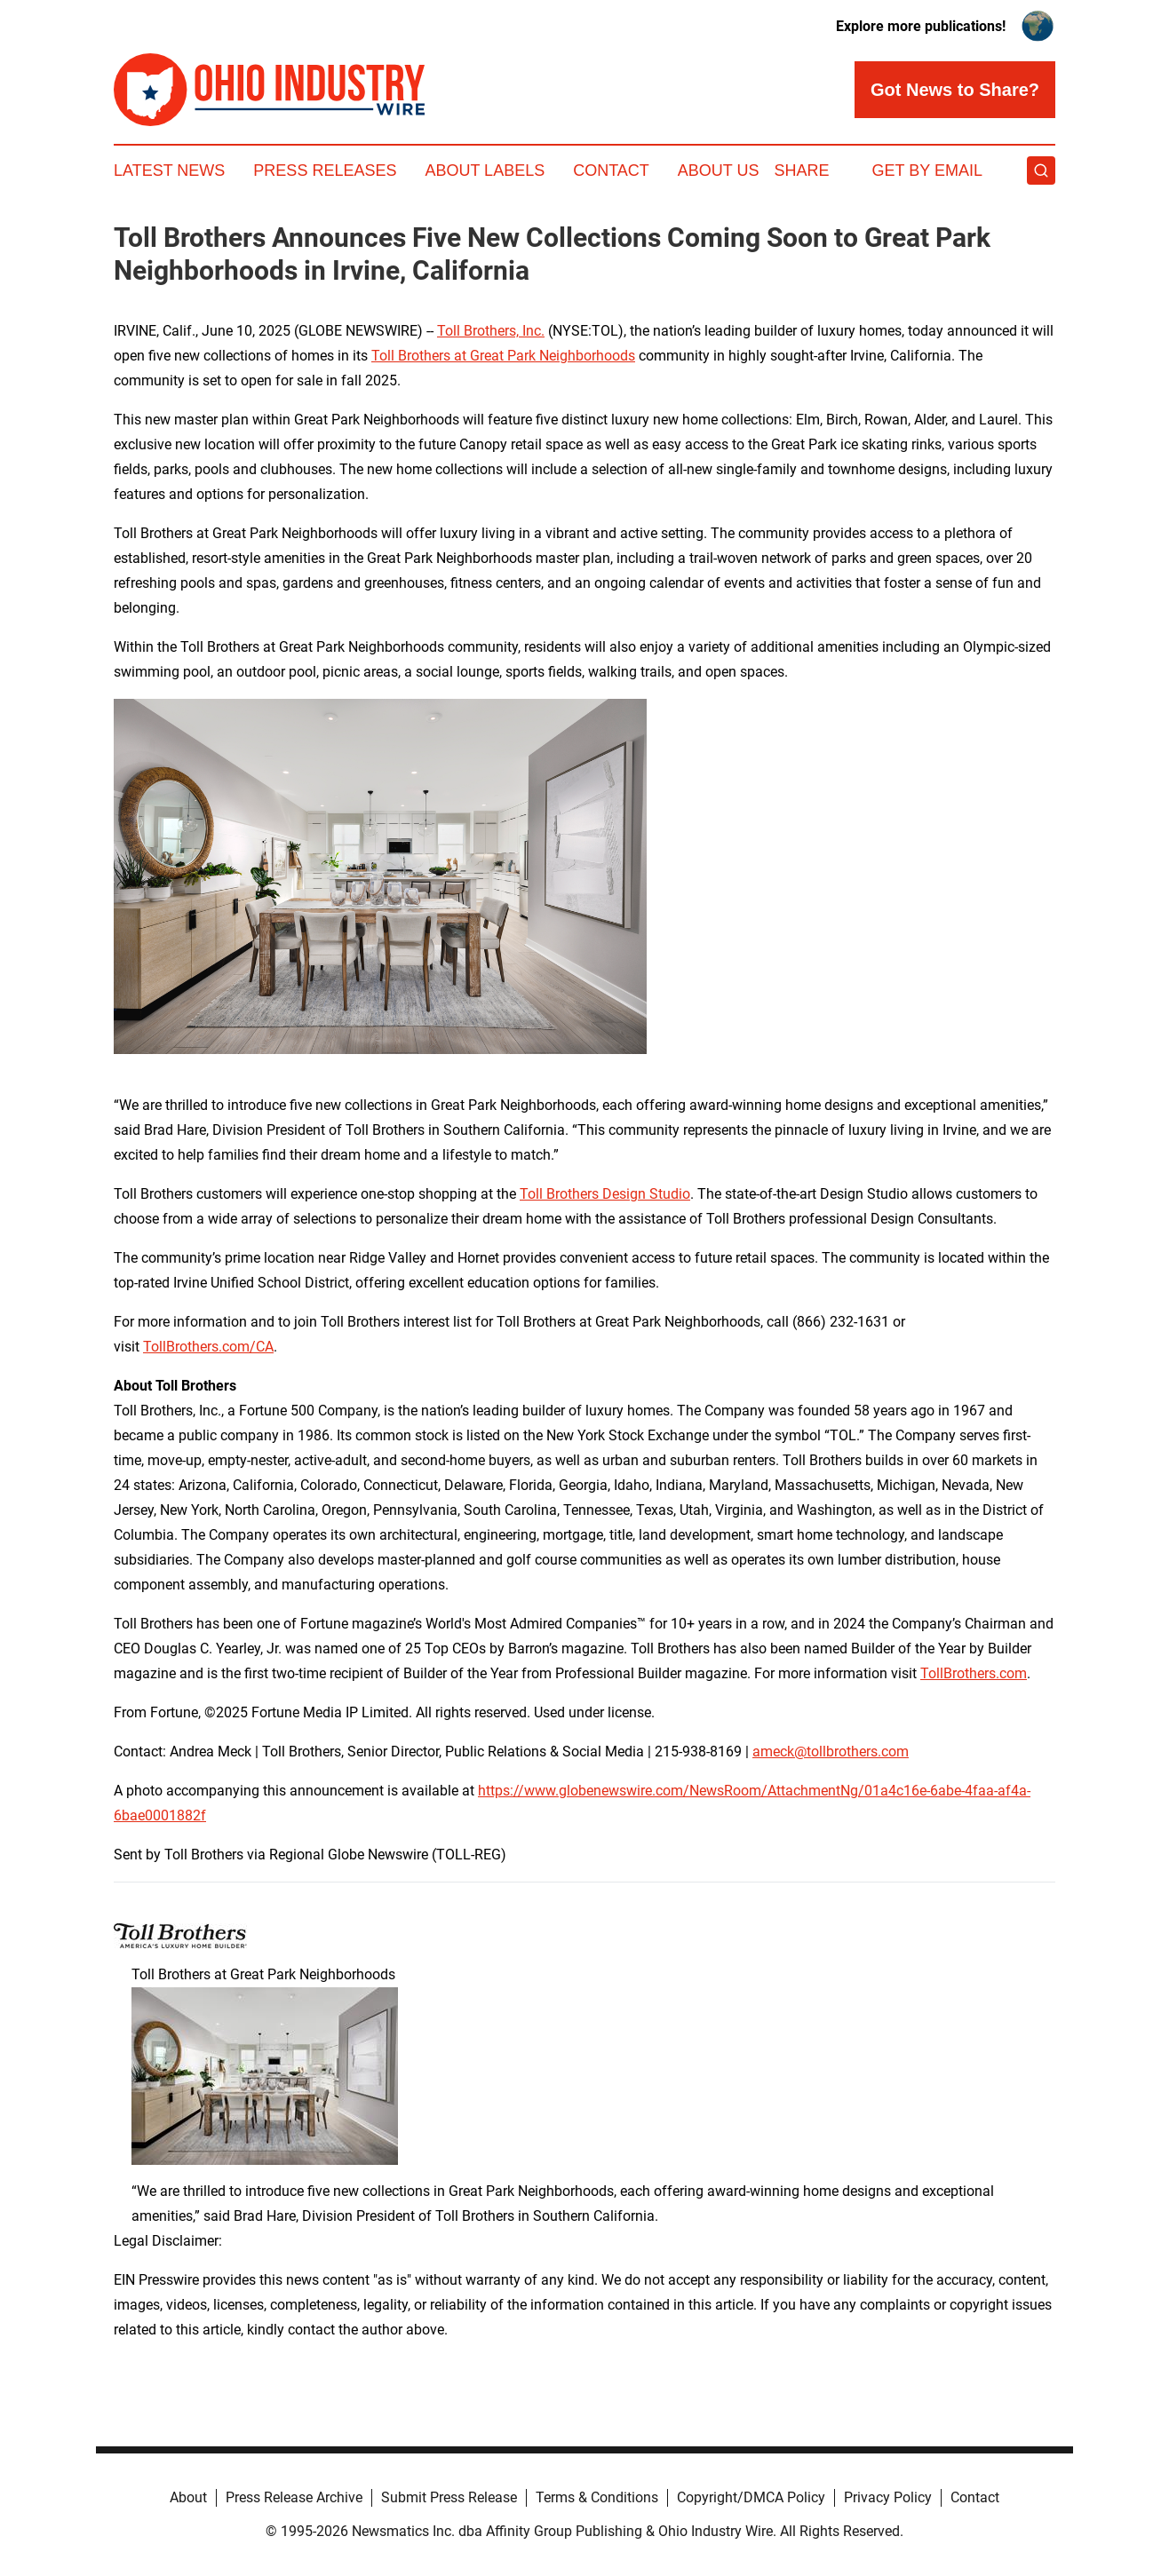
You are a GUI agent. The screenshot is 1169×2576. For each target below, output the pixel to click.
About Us (718, 170)
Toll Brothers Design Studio (605, 1193)
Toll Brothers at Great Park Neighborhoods (503, 355)
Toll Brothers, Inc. (491, 330)
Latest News (169, 170)
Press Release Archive (294, 2497)
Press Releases (324, 170)
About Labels (485, 170)
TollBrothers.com (973, 1673)
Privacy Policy (888, 2497)
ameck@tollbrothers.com (830, 1751)
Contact (611, 170)
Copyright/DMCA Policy (751, 2497)
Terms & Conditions (597, 2497)
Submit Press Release (449, 2497)
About (188, 2497)
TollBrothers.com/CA (208, 1346)
